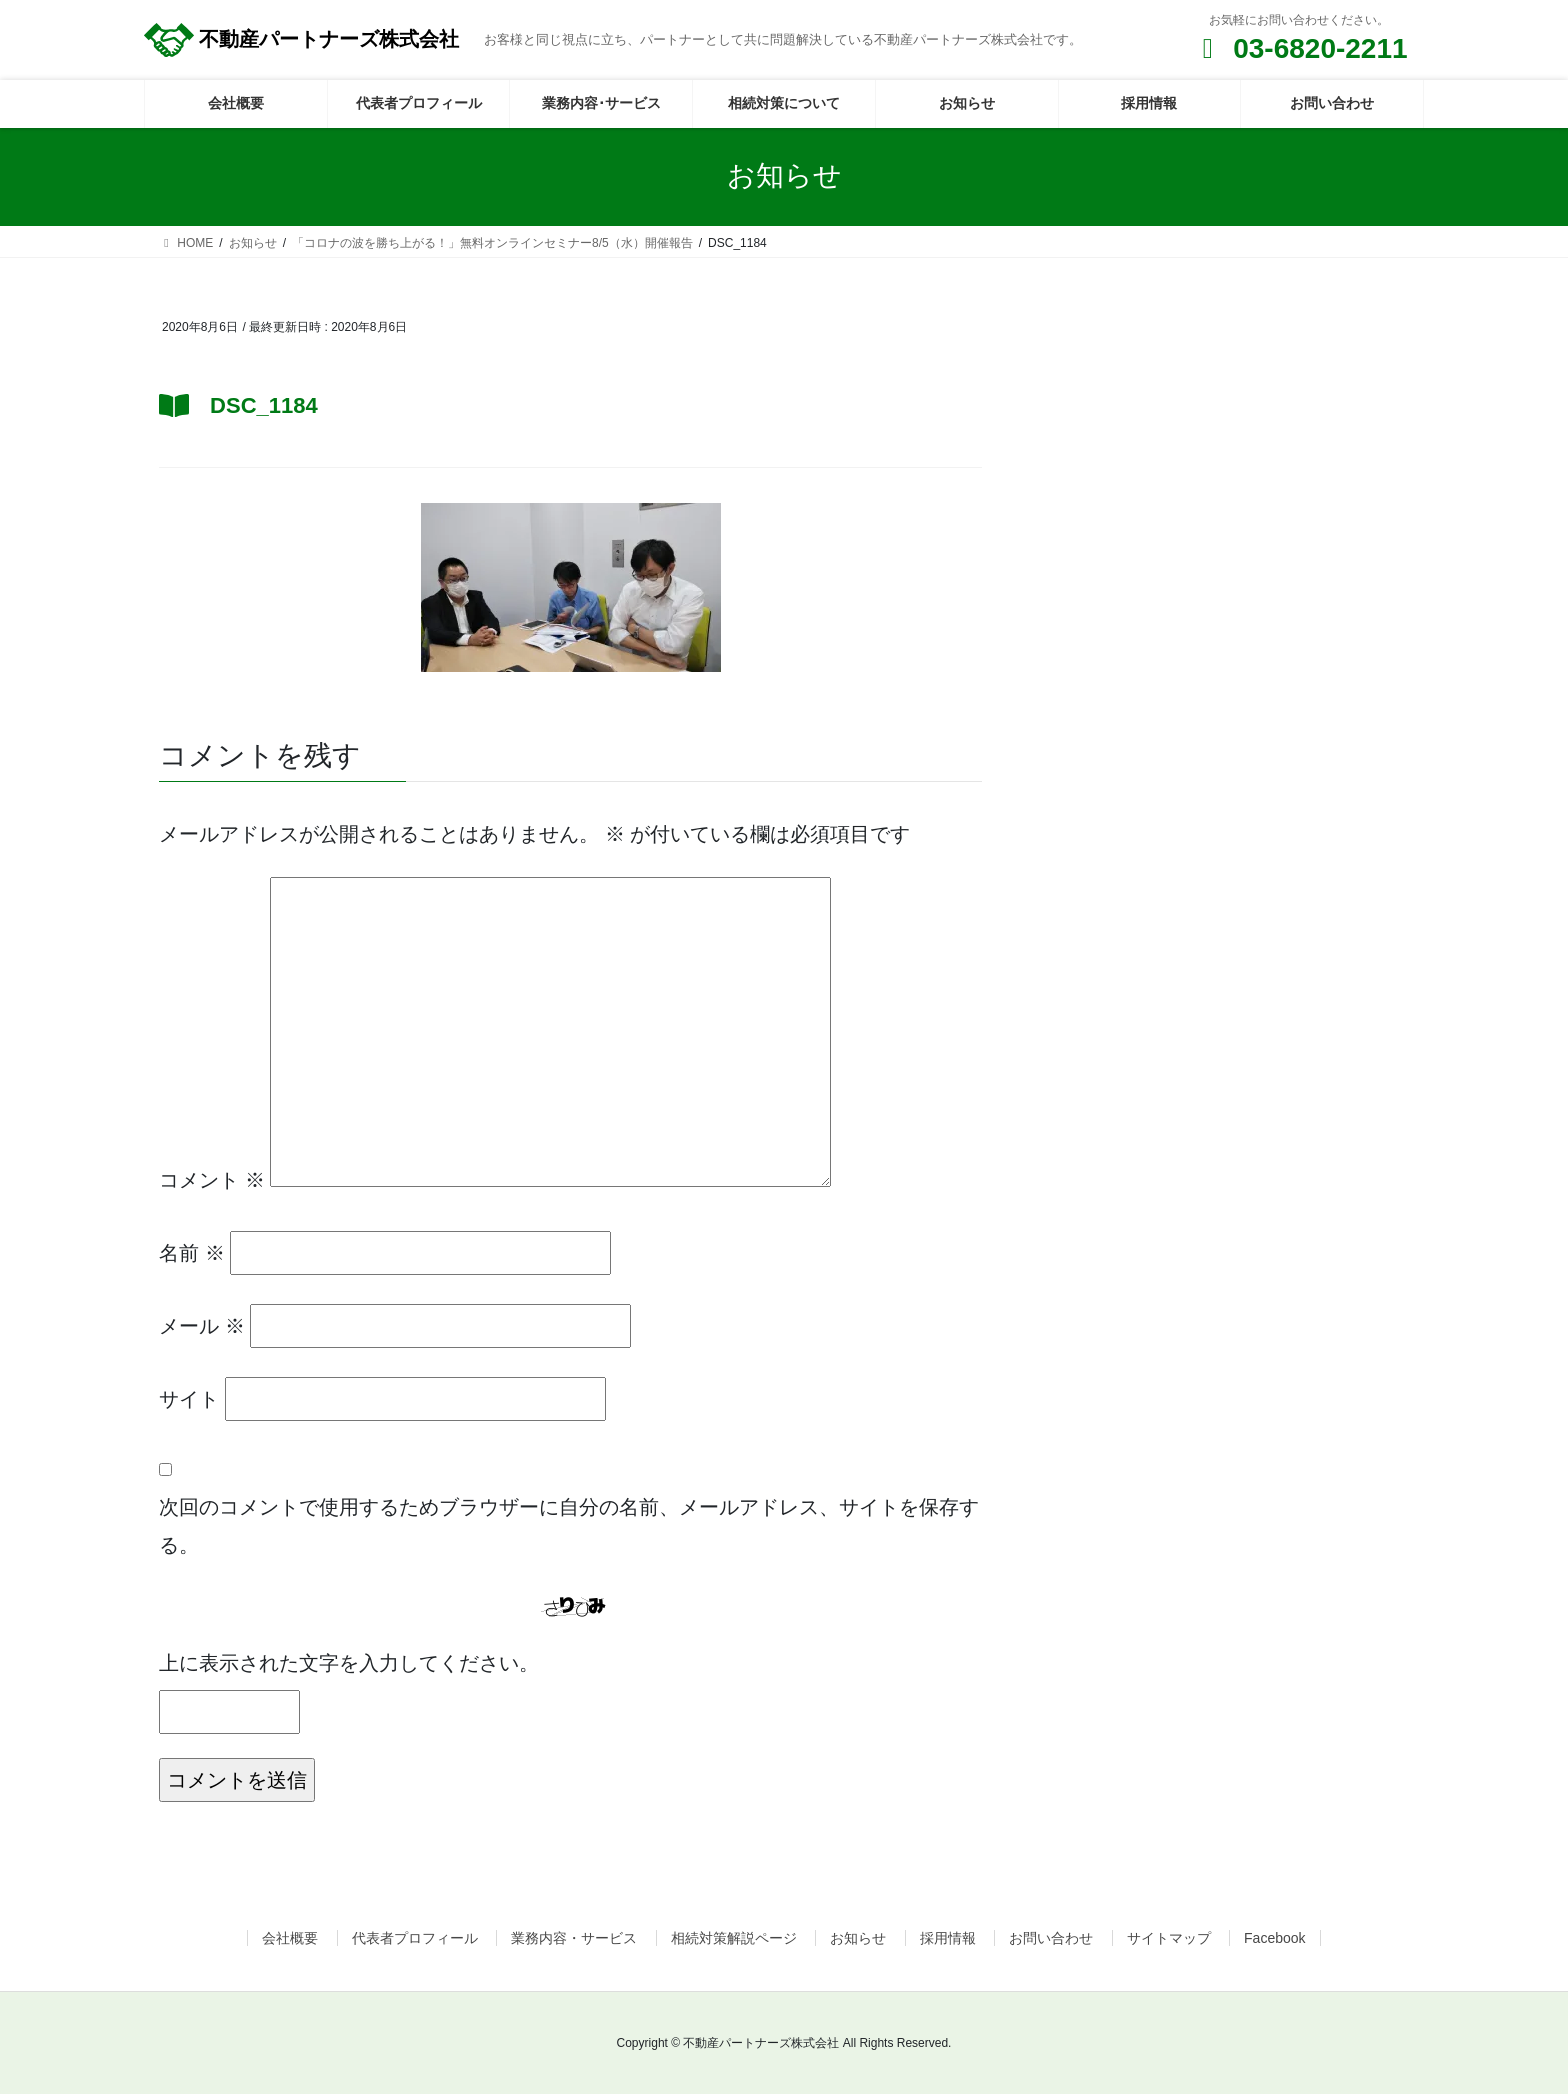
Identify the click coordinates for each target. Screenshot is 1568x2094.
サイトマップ (1169, 1938)
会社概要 (290, 1938)
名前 (192, 1253)
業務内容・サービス (574, 1938)
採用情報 (948, 1938)
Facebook (1274, 1938)
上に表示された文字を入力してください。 (349, 1663)
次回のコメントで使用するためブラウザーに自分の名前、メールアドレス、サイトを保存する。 (569, 1526)
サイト (189, 1399)
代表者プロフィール (415, 1938)
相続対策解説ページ (734, 1938)
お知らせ (858, 1938)
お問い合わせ (1051, 1938)
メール (202, 1326)
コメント (212, 1180)
